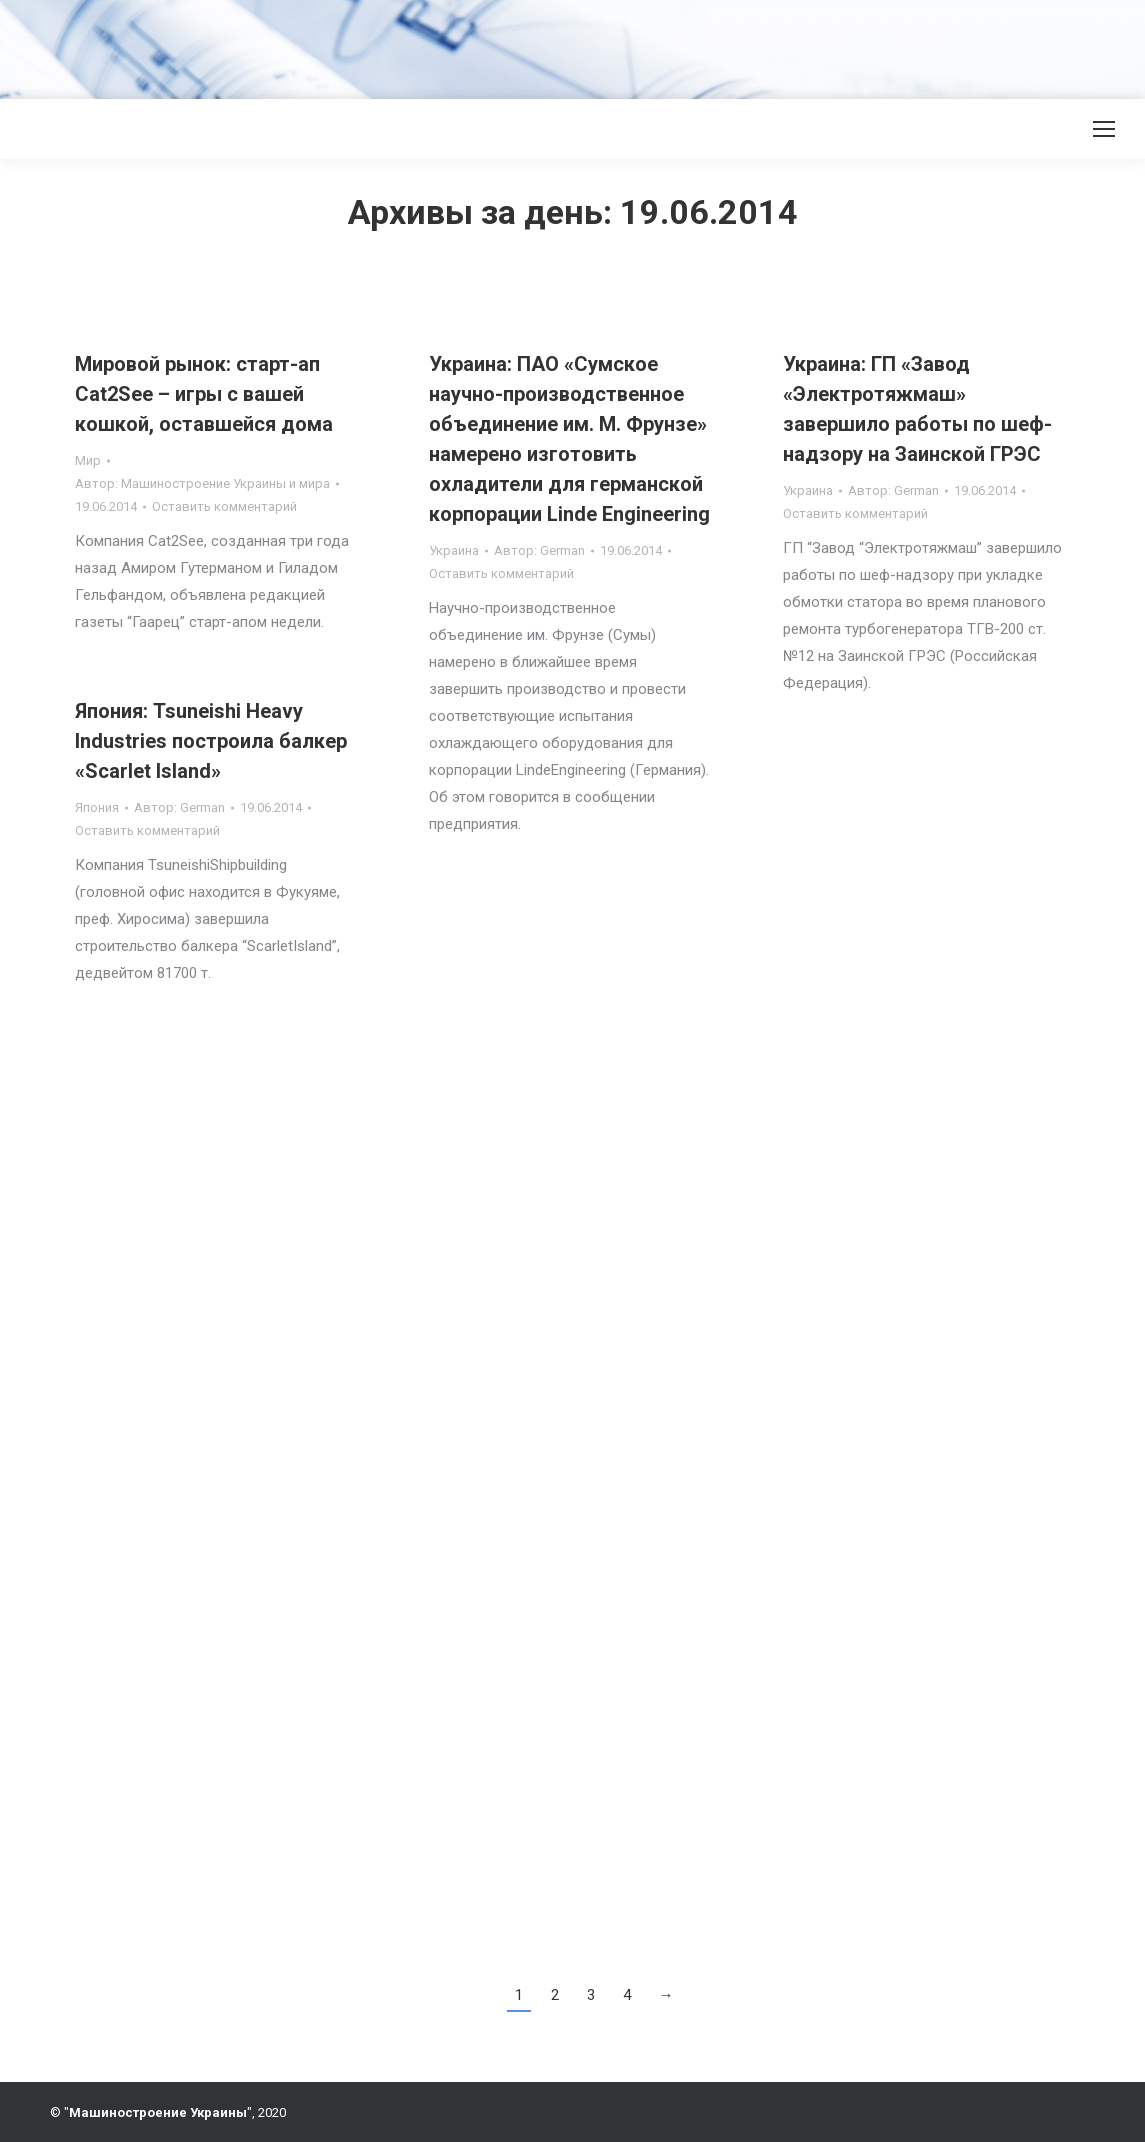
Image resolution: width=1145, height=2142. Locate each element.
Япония (97, 807)
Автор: (202, 483)
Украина (454, 550)
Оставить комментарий (224, 506)
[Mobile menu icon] (1104, 129)
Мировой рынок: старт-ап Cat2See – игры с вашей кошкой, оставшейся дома (204, 394)
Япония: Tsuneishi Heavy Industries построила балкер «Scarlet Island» (211, 741)
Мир (88, 460)
